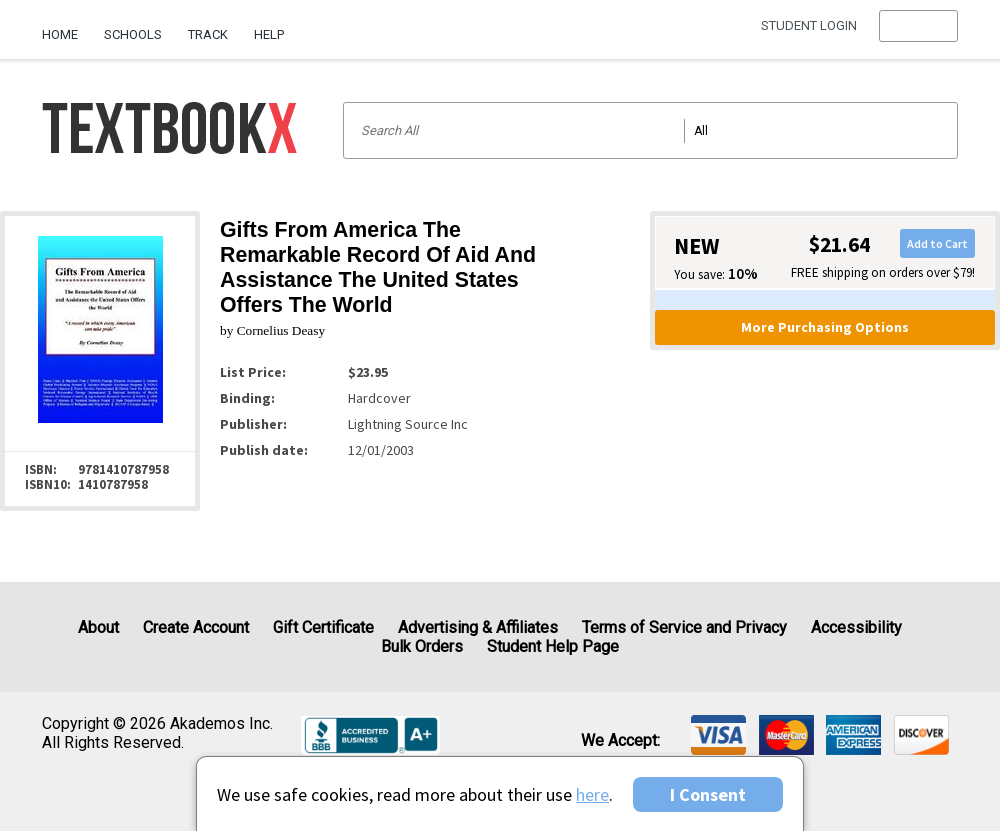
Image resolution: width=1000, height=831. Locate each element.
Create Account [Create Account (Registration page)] (196, 627)
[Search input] (650, 130)
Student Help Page (553, 646)
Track (208, 34)
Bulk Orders (422, 646)
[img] (718, 735)
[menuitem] (66, 27)
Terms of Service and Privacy (684, 627)
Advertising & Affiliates (478, 627)
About (98, 627)
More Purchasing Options (825, 327)
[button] (918, 35)
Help (269, 34)
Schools (133, 34)
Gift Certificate (323, 627)
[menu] (918, 35)
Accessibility (856, 627)
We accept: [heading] (620, 741)
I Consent (708, 794)
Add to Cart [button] (937, 243)
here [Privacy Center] (592, 794)
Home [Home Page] (60, 34)
